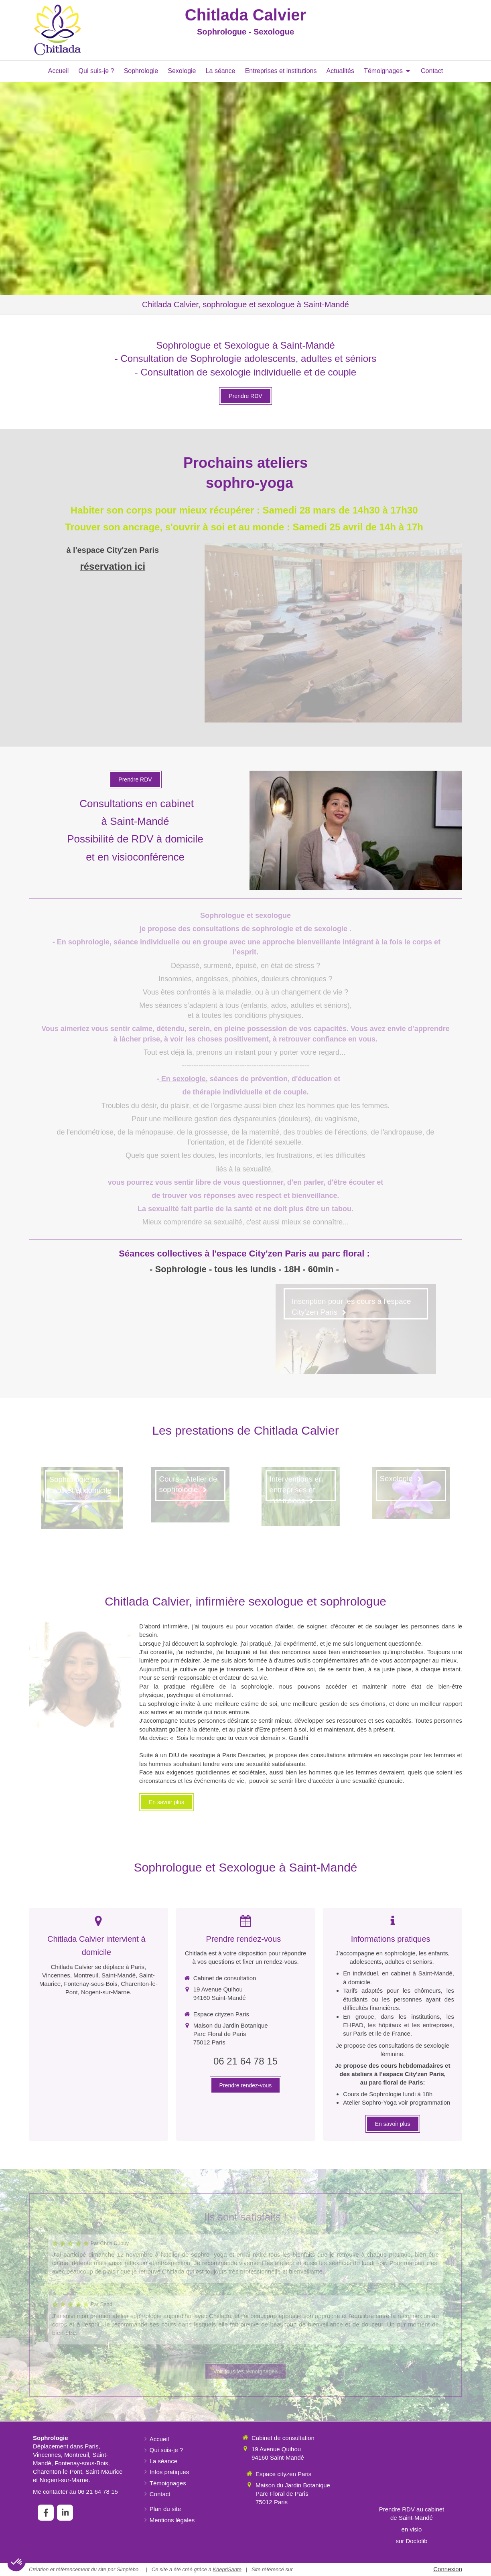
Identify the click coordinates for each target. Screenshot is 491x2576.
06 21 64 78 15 (245, 2061)
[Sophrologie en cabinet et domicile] (82, 1498)
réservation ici (112, 566)
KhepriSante (227, 2569)
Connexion (447, 2569)
